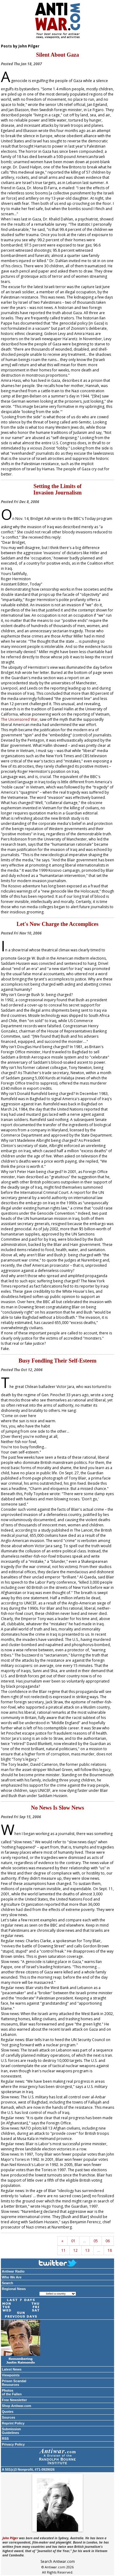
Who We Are (11, 2277)
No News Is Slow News (57, 1808)
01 (73, 2240)
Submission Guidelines (11, 2431)
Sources (8, 2417)
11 (63, 2250)
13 (87, 2250)
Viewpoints (11, 2375)
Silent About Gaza (57, 55)
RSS (5, 2438)
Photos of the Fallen (12, 2392)
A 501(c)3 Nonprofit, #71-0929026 (28, 2469)
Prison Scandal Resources (14, 2382)
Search (7, 2283)
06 (107, 2240)
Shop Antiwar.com (16, 2406)
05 (96, 2240)
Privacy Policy (13, 2444)
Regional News (14, 2289)
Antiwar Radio (13, 2271)
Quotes (7, 2411)
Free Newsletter (14, 2400)
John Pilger (10, 2538)
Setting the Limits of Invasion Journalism (57, 489)
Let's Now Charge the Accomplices (57, 924)
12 (75, 2250)
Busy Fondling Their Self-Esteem (58, 1361)
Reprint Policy (13, 2423)
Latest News (11, 2369)
